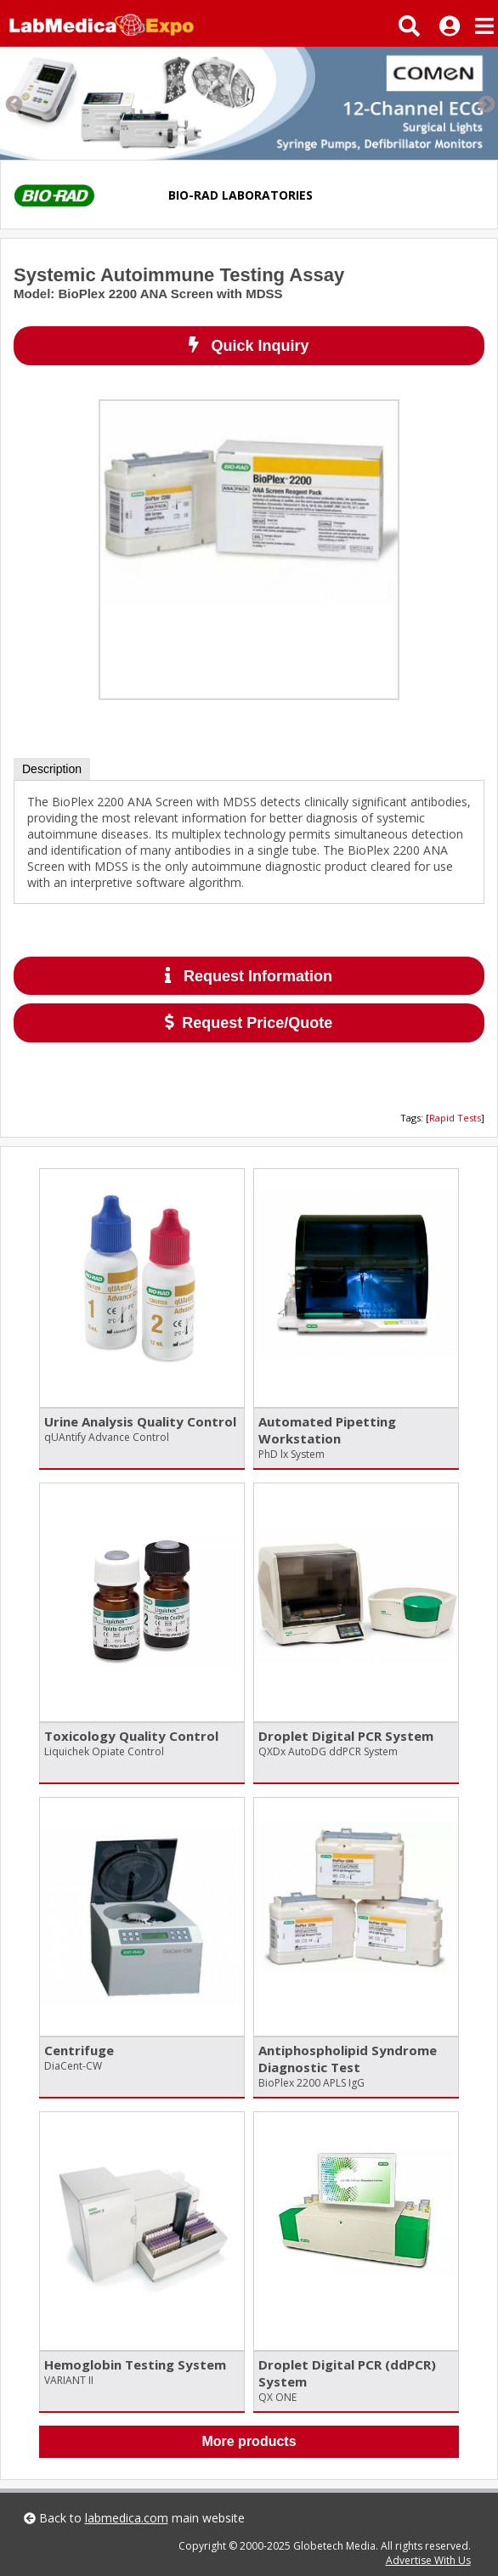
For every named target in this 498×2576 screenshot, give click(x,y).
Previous (12, 103)
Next (485, 103)
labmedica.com (126, 2518)
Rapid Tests (455, 1117)
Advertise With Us (428, 2560)
